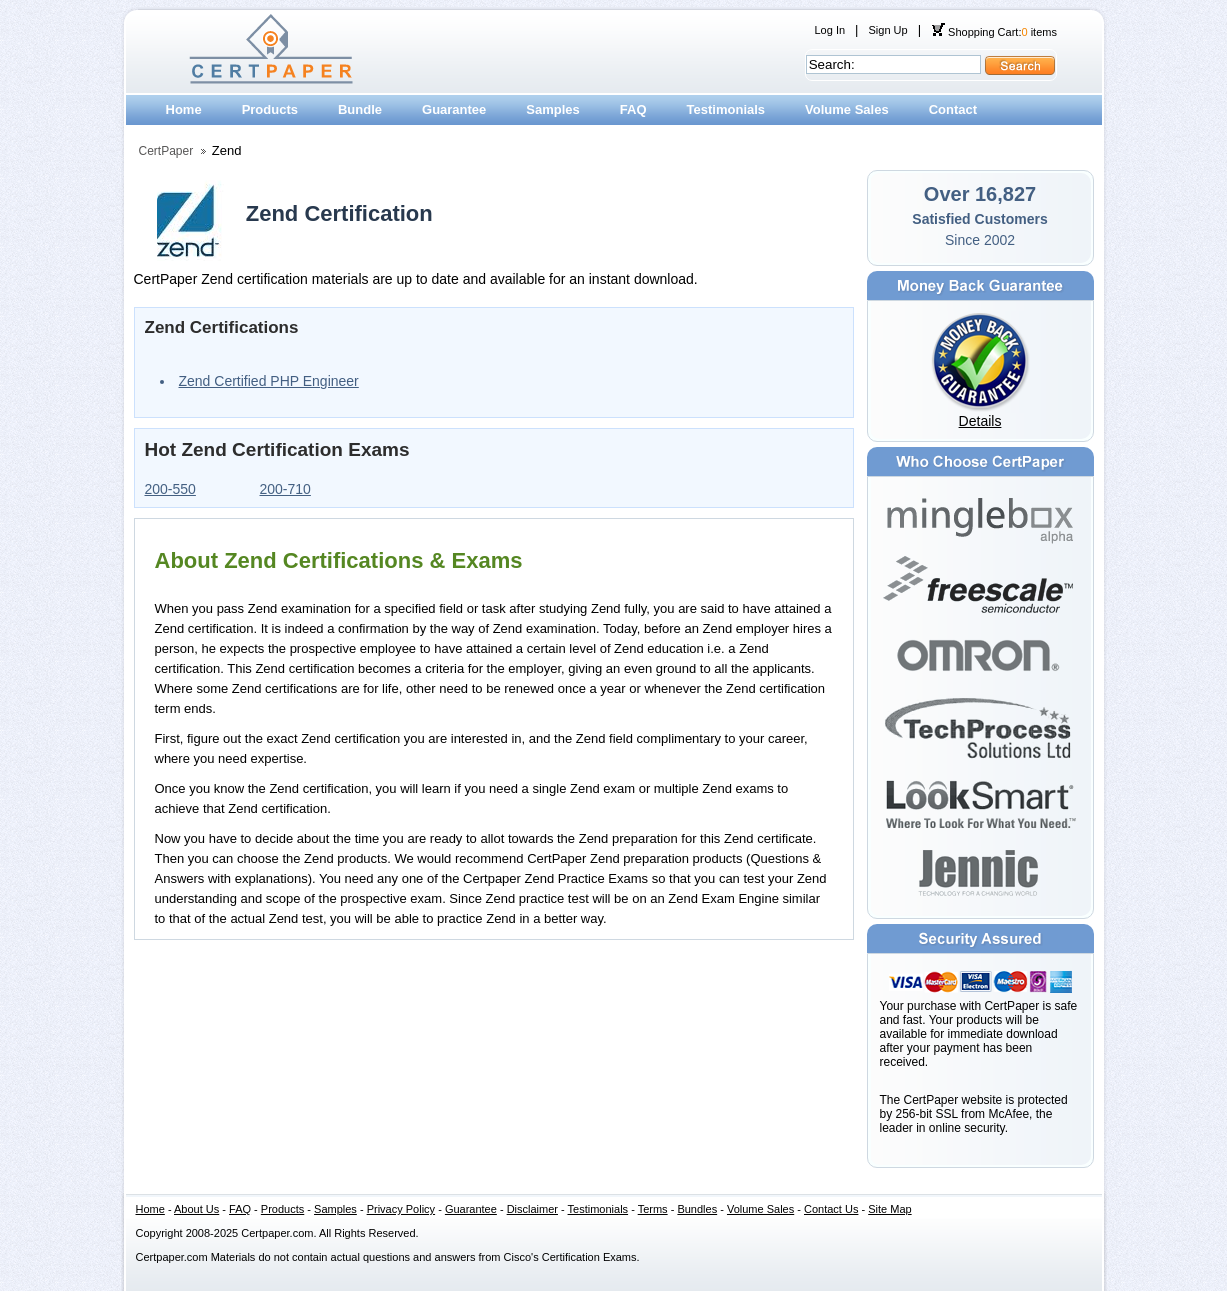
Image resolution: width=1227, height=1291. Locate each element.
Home (184, 109)
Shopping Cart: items (994, 32)
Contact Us (831, 1209)
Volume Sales (847, 109)
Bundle (360, 109)
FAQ (633, 109)
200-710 (285, 489)
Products (270, 109)
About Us (196, 1209)
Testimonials (726, 109)
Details (980, 421)
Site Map (889, 1209)
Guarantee (454, 109)
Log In (830, 30)
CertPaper (166, 151)
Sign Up (887, 30)
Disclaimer (532, 1209)
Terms (653, 1209)
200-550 (170, 489)
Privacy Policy (401, 1209)
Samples (552, 109)
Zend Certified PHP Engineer (269, 381)
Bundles (697, 1209)
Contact (953, 109)
